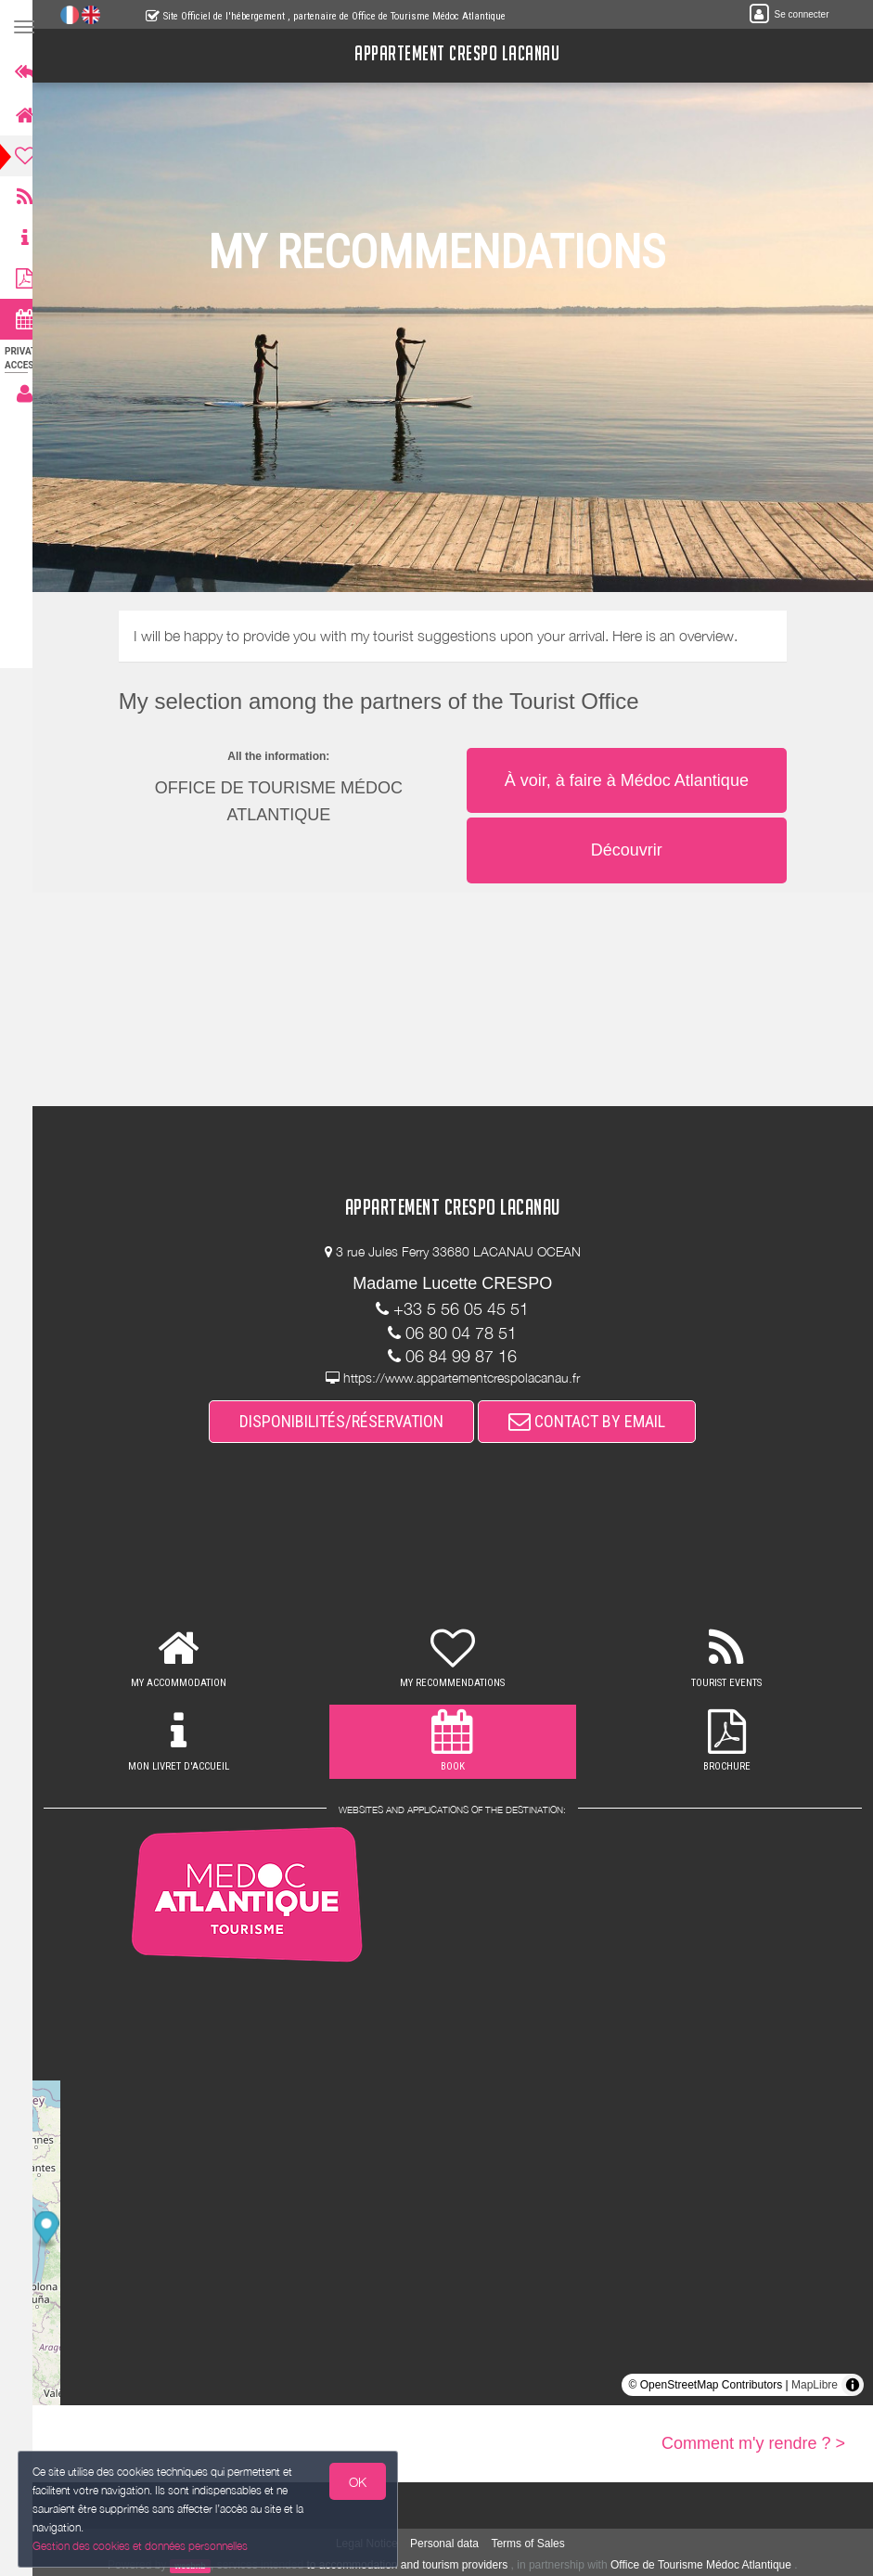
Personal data (452, 2543)
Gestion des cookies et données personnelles (141, 2545)
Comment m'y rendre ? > (753, 2443)
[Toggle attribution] (852, 2385)
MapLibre (814, 2384)
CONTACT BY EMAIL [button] (596, 1421)
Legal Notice (375, 2543)
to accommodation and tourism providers (416, 2564)
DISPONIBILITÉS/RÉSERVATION (351, 1421)
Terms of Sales (536, 2543)
